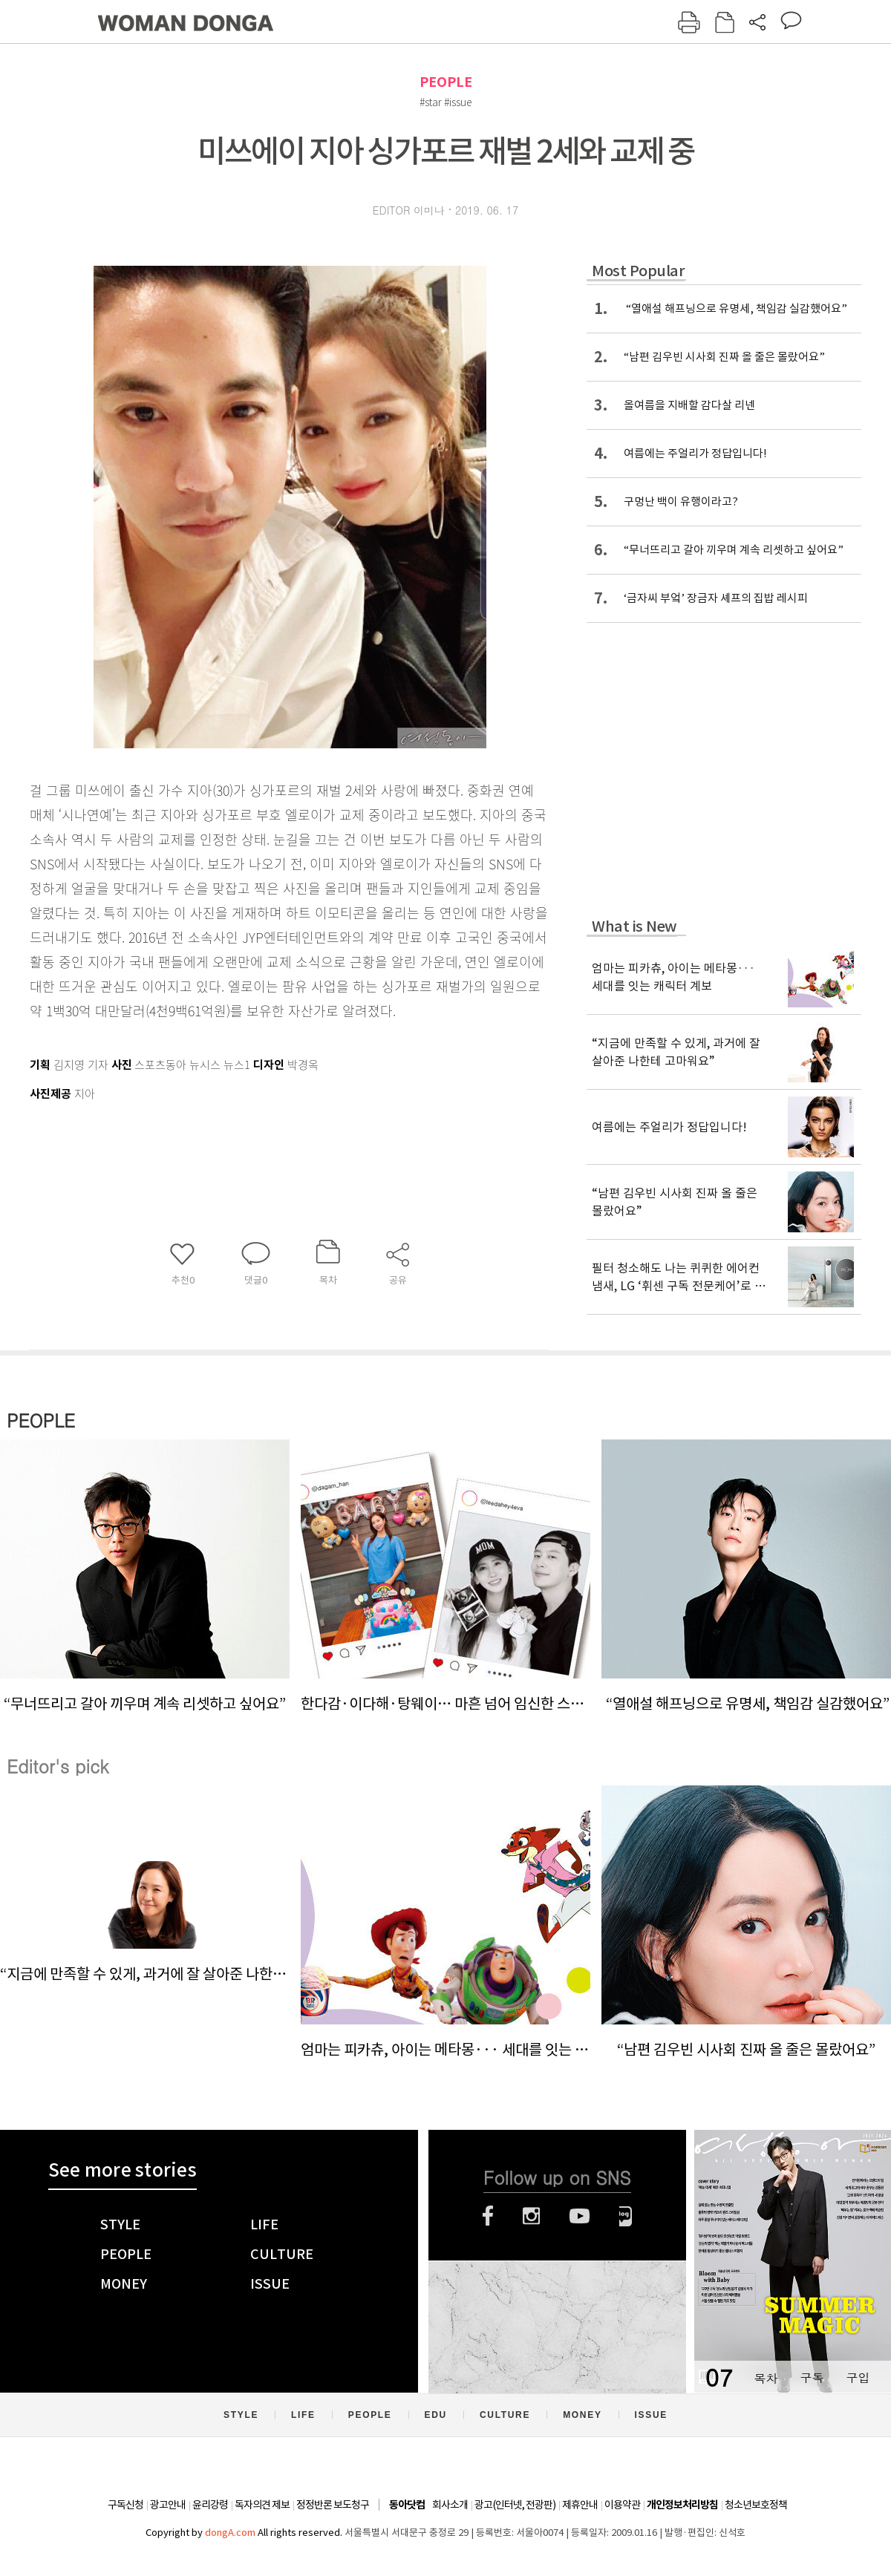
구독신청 (125, 2504)
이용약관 (622, 2504)
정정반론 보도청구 (332, 2504)
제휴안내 (580, 2504)
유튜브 (579, 2216)
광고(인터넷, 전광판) (514, 2504)
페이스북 (488, 2216)
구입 (857, 2377)
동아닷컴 (407, 2505)
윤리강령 (210, 2504)
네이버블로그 (625, 2216)
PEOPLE (446, 82)
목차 (765, 2377)
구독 (811, 2377)
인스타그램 (531, 2216)
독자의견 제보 (262, 2504)
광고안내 (168, 2504)
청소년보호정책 (756, 2504)
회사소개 (450, 2504)
